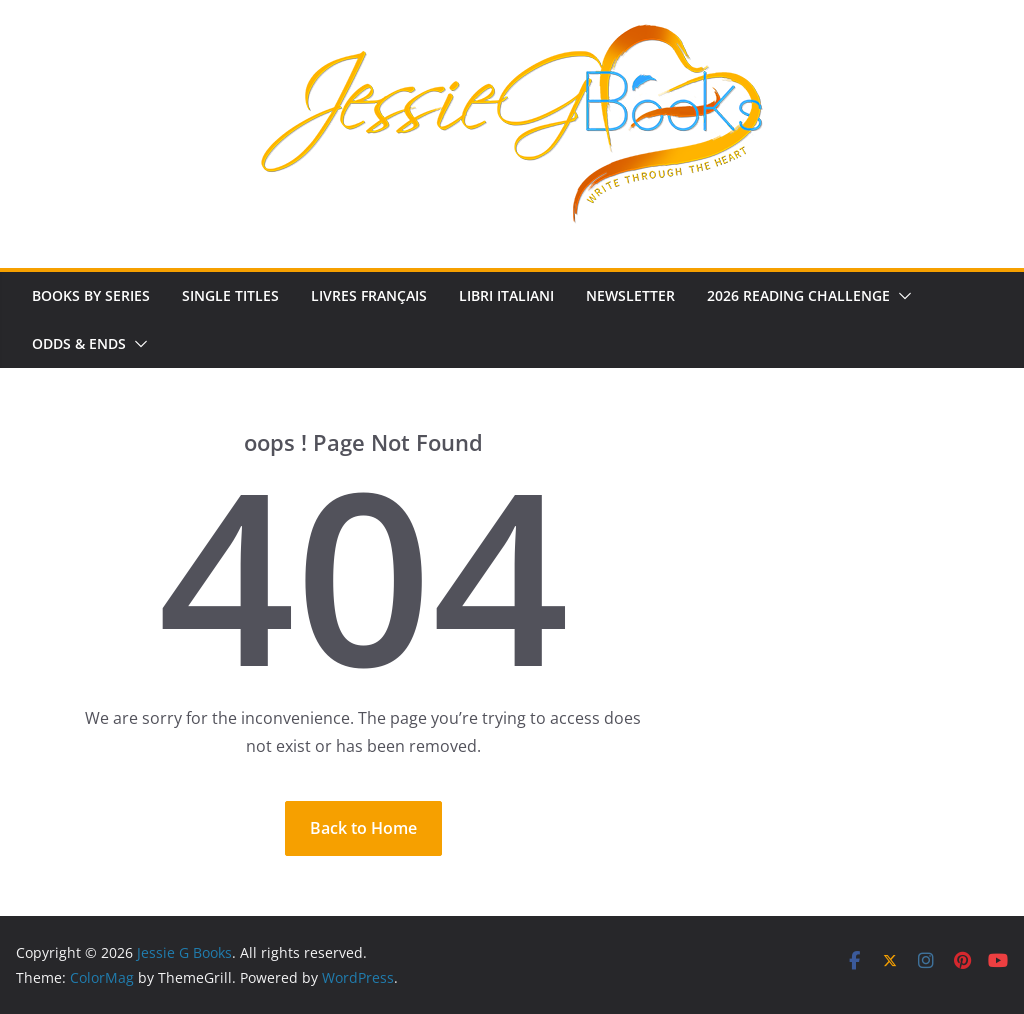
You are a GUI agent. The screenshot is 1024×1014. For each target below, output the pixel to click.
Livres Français (369, 295)
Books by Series (91, 295)
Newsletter (630, 295)
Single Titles (230, 295)
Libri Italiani (506, 295)
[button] (901, 296)
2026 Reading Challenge (798, 295)
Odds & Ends (79, 343)
